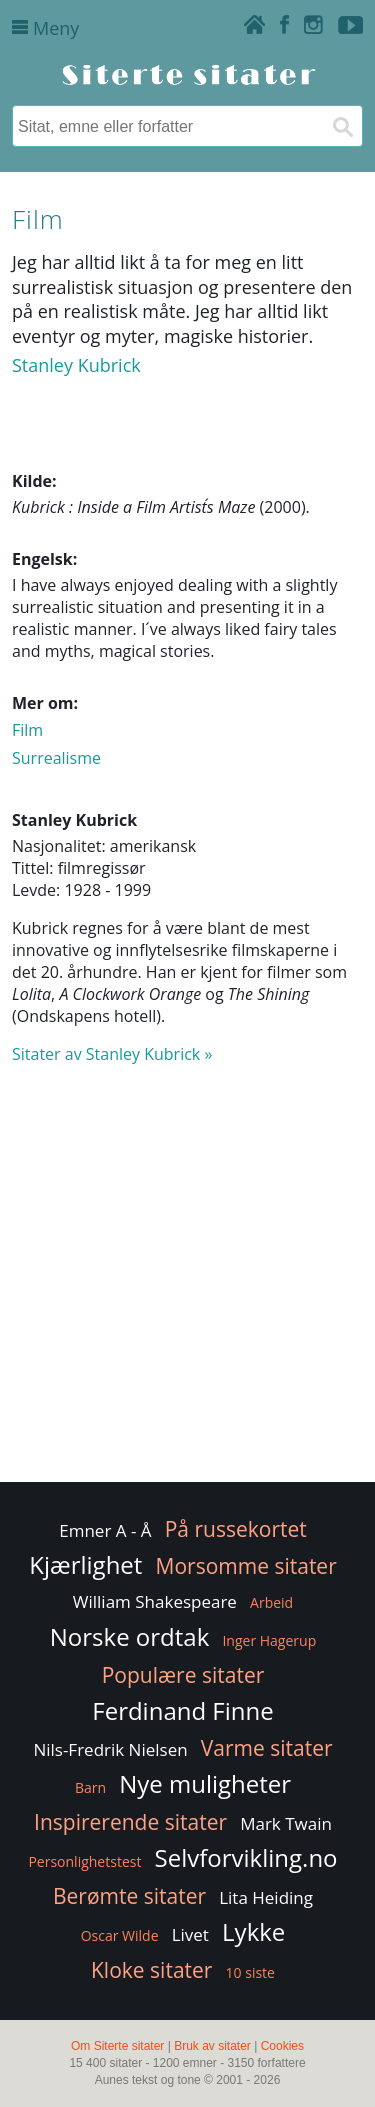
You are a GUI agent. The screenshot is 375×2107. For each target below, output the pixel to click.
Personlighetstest (84, 1861)
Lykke (253, 1931)
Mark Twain (286, 1823)
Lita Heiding (266, 1897)
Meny (45, 28)
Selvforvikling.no (246, 1857)
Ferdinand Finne (182, 1710)
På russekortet (236, 1529)
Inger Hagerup (269, 1640)
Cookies (282, 2046)
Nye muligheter (205, 1783)
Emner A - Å (105, 1530)
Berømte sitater (129, 1896)
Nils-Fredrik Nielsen (110, 1749)
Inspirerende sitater (130, 1822)
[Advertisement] (187, 1282)
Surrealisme (56, 758)
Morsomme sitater (246, 1566)
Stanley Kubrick (76, 365)
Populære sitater (183, 1675)
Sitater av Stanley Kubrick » (112, 1054)
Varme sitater (267, 1748)
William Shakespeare (155, 1601)
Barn (90, 1787)
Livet (190, 1934)
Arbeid (271, 1602)
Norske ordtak (130, 1636)
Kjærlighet (85, 1564)
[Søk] (342, 126)
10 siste (250, 1972)
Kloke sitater (151, 1970)
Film (27, 730)
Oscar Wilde (120, 1935)
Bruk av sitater (212, 2046)
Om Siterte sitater (117, 2046)
